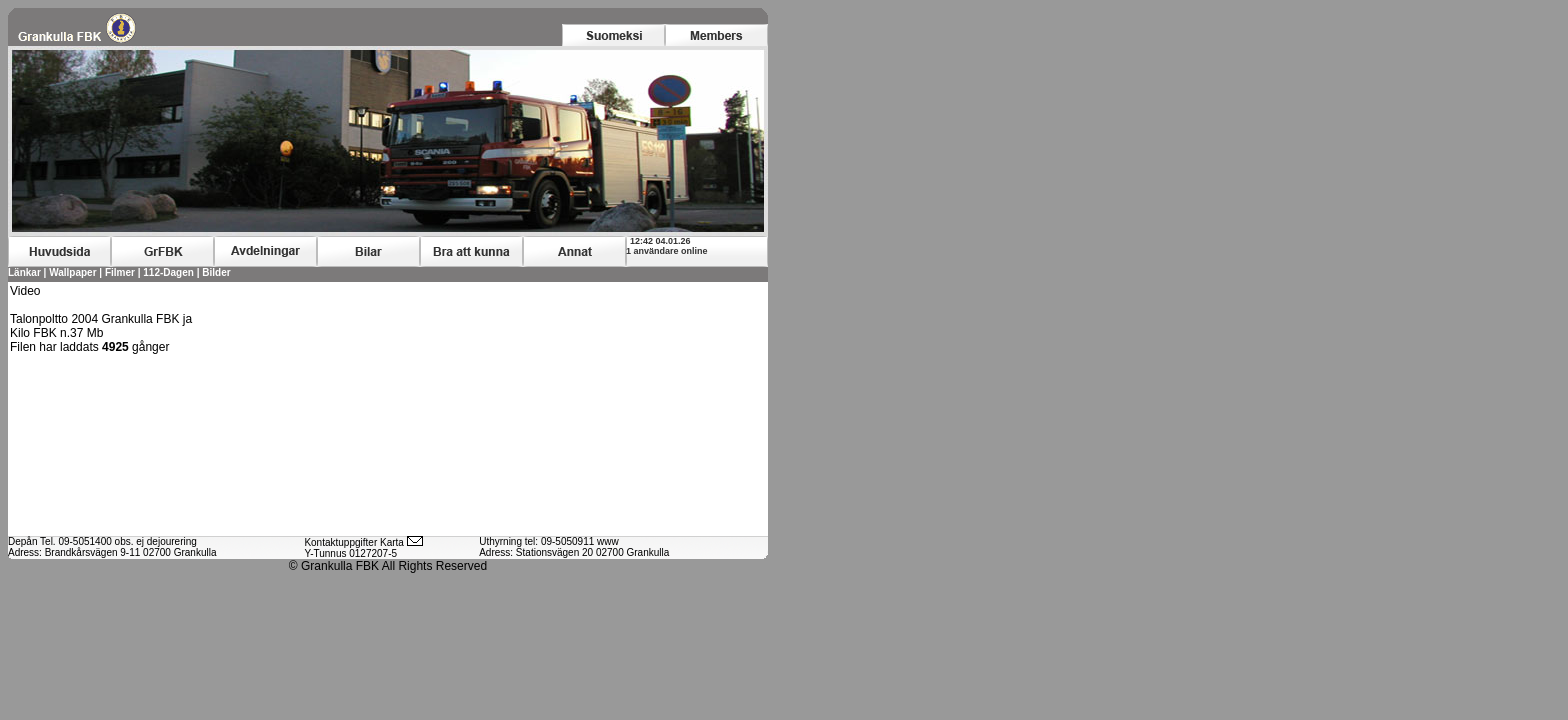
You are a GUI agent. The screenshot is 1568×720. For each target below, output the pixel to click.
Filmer (120, 272)
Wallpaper (72, 272)
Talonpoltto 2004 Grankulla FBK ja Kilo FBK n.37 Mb (101, 326)
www (608, 541)
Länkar (24, 272)
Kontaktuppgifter (340, 542)
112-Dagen (169, 272)
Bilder (216, 272)
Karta (392, 542)
